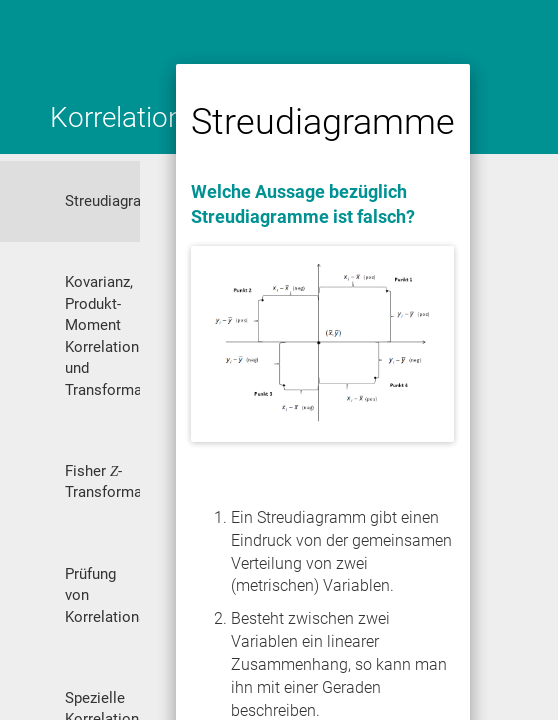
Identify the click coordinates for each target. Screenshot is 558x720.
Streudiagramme (102, 201)
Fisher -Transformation (102, 481)
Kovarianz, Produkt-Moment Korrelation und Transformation (102, 335)
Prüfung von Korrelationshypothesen (102, 595)
